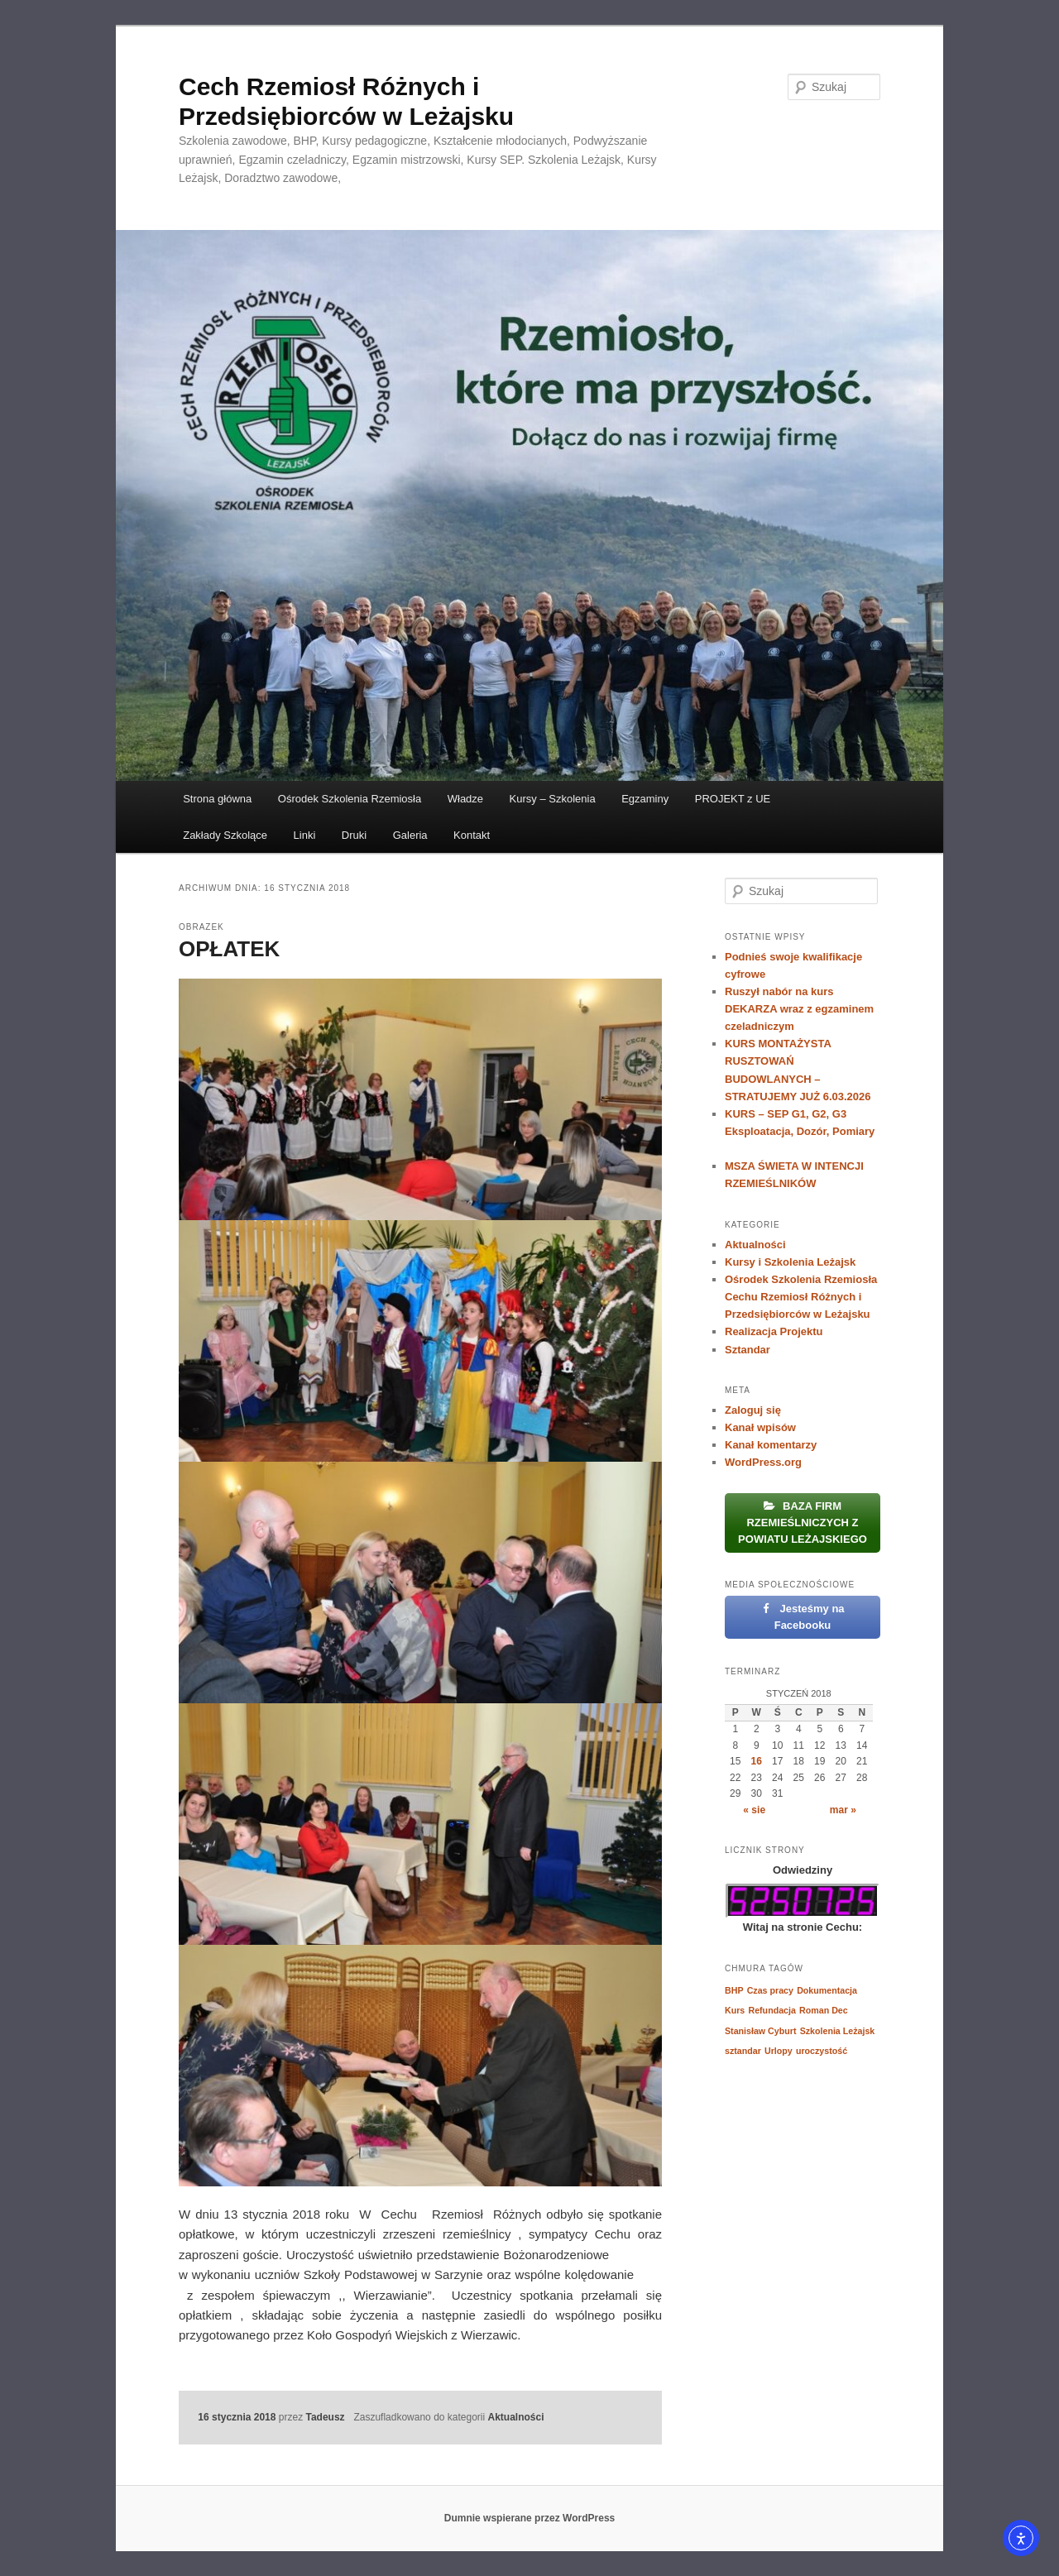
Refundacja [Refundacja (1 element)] (771, 2010)
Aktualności (516, 2417)
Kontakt (471, 835)
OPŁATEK (229, 948)
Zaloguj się (753, 1410)
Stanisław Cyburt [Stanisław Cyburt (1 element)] (760, 2031)
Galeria (410, 835)
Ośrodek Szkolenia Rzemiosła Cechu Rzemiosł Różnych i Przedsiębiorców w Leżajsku (801, 1296)
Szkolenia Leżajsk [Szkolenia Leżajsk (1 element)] (837, 2031)
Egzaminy (644, 798)
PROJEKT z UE (733, 798)
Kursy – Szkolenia (553, 798)
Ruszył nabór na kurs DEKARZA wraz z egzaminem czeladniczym (799, 1008)
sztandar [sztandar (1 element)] (743, 2051)
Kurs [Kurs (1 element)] (735, 2010)
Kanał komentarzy (771, 1445)
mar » (843, 1810)
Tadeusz (324, 2417)
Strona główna (217, 798)
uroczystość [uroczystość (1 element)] (821, 2051)
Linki (305, 835)
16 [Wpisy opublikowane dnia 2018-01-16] (756, 1761)
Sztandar (747, 1349)
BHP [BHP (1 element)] (734, 1990)
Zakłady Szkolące (225, 835)
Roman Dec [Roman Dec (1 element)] (823, 2010)
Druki (354, 835)
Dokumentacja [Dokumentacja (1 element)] (827, 1990)
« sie (754, 1810)
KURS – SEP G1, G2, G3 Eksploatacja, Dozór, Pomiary (800, 1131)
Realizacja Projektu (774, 1331)
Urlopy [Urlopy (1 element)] (778, 2051)
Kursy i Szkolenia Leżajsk (790, 1262)
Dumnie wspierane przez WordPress (530, 2518)
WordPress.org (763, 1462)
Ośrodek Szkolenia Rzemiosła (349, 798)
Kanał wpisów (760, 1427)
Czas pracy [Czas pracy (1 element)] (770, 1990)
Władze (465, 798)
